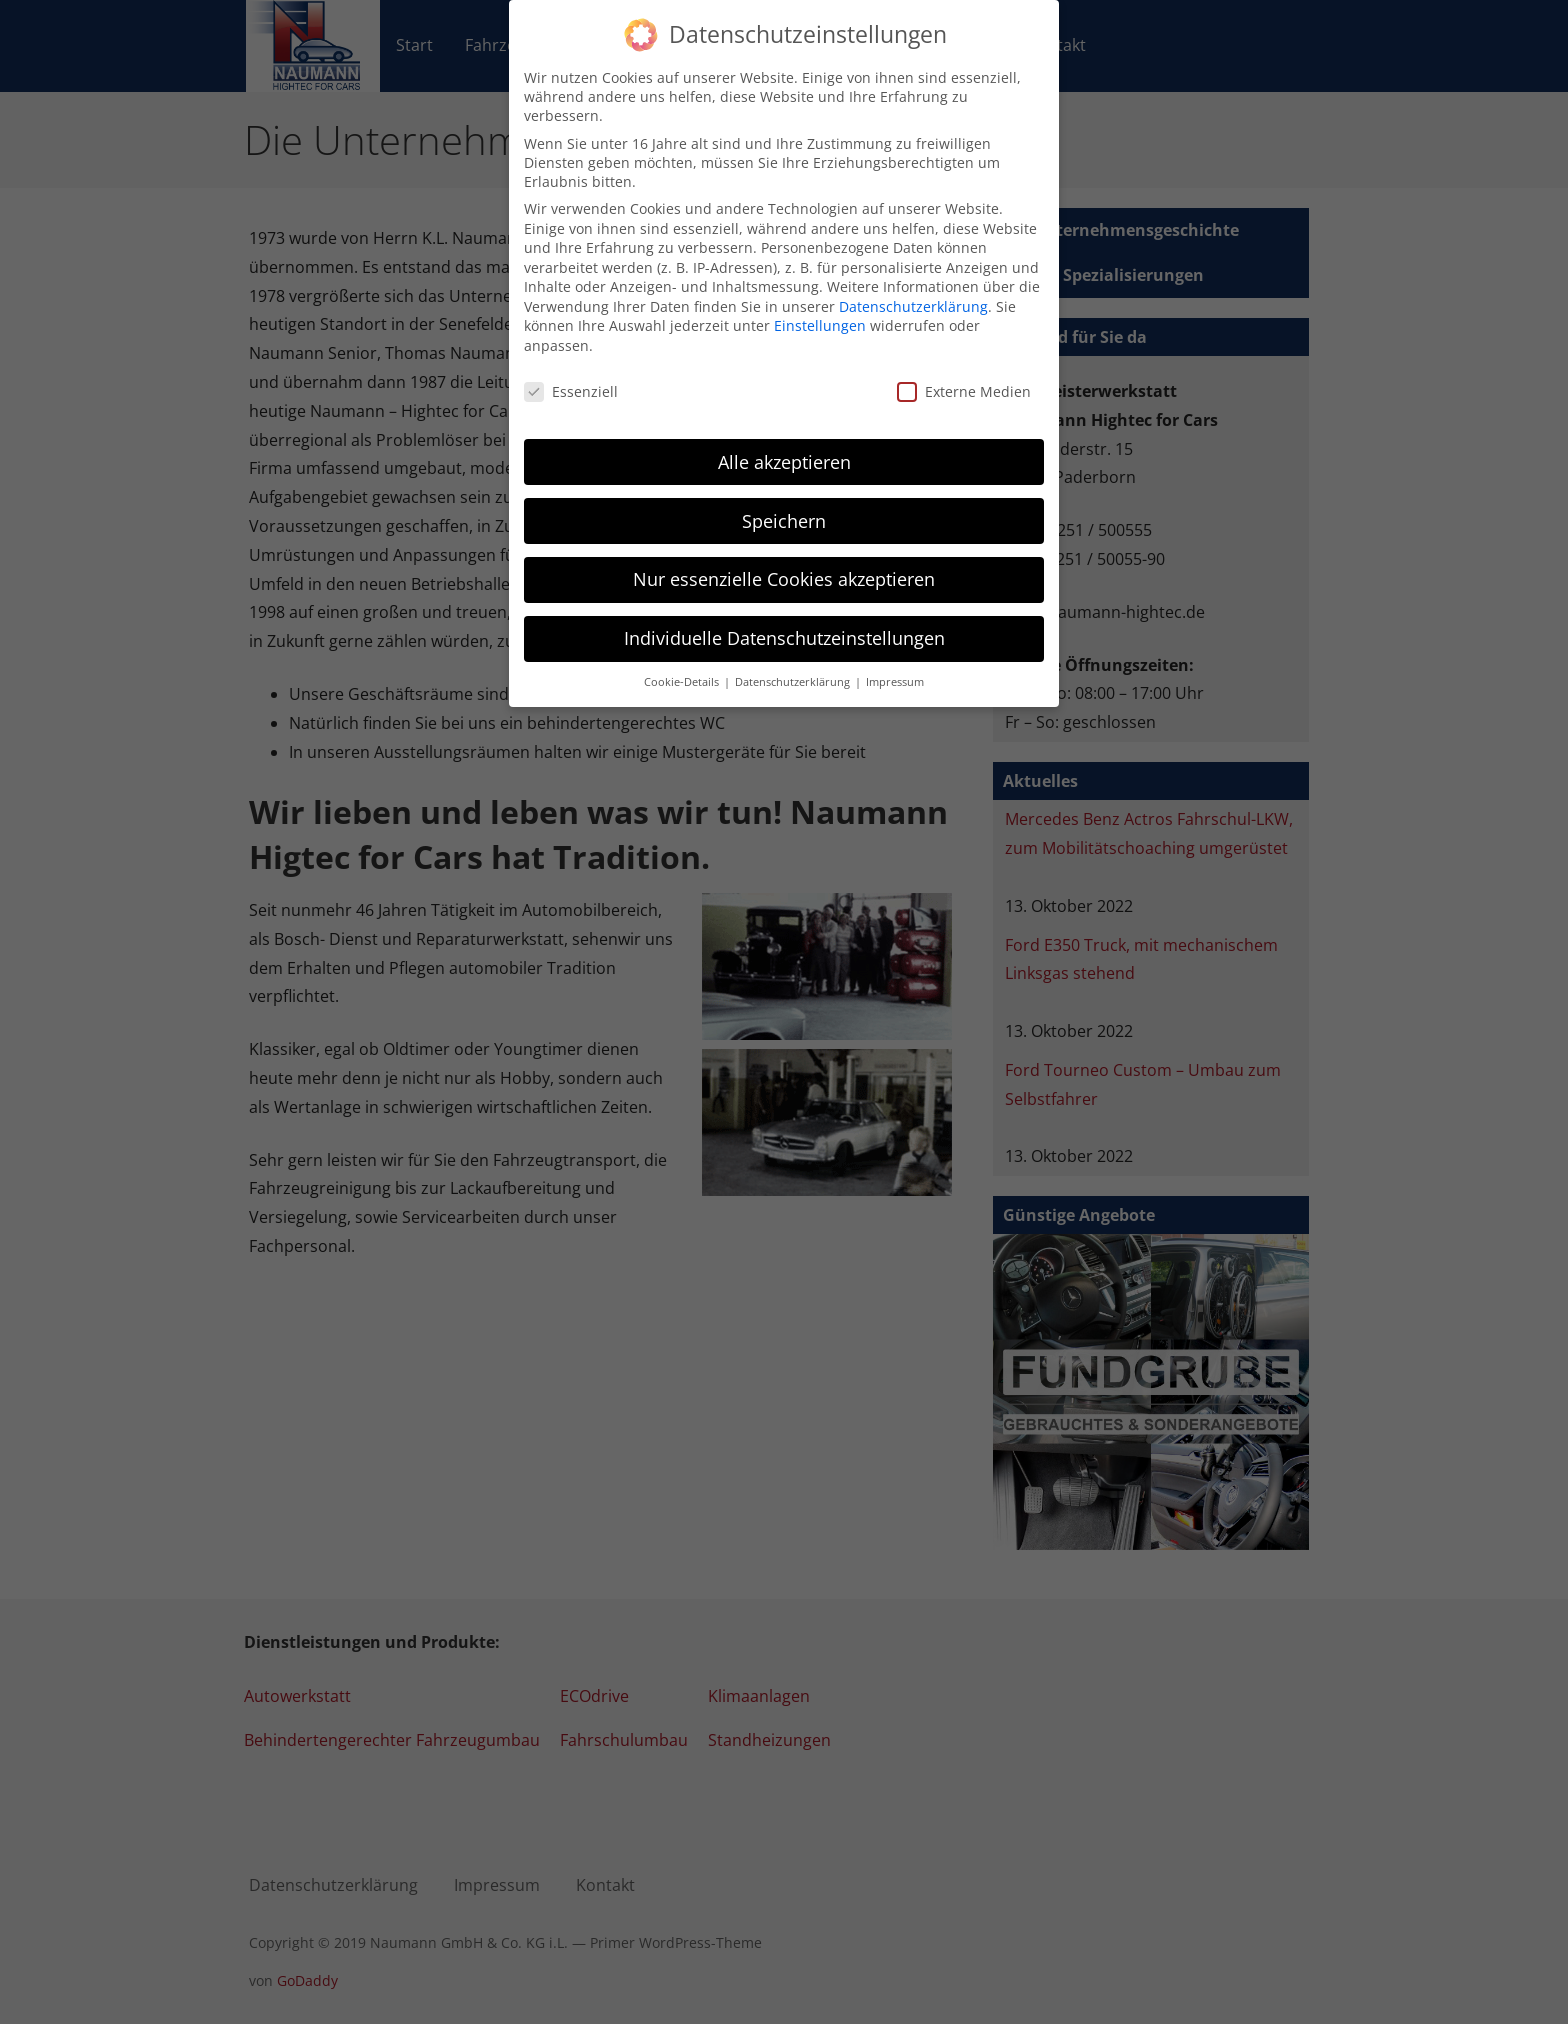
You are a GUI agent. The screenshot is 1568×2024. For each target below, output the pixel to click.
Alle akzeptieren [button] (784, 437)
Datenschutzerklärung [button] (794, 658)
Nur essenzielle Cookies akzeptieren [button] (784, 555)
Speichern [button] (784, 496)
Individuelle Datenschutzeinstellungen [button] (784, 614)
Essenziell (571, 367)
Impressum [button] (895, 658)
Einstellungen (820, 301)
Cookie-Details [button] (683, 658)
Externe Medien (964, 367)
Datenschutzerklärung (913, 282)
